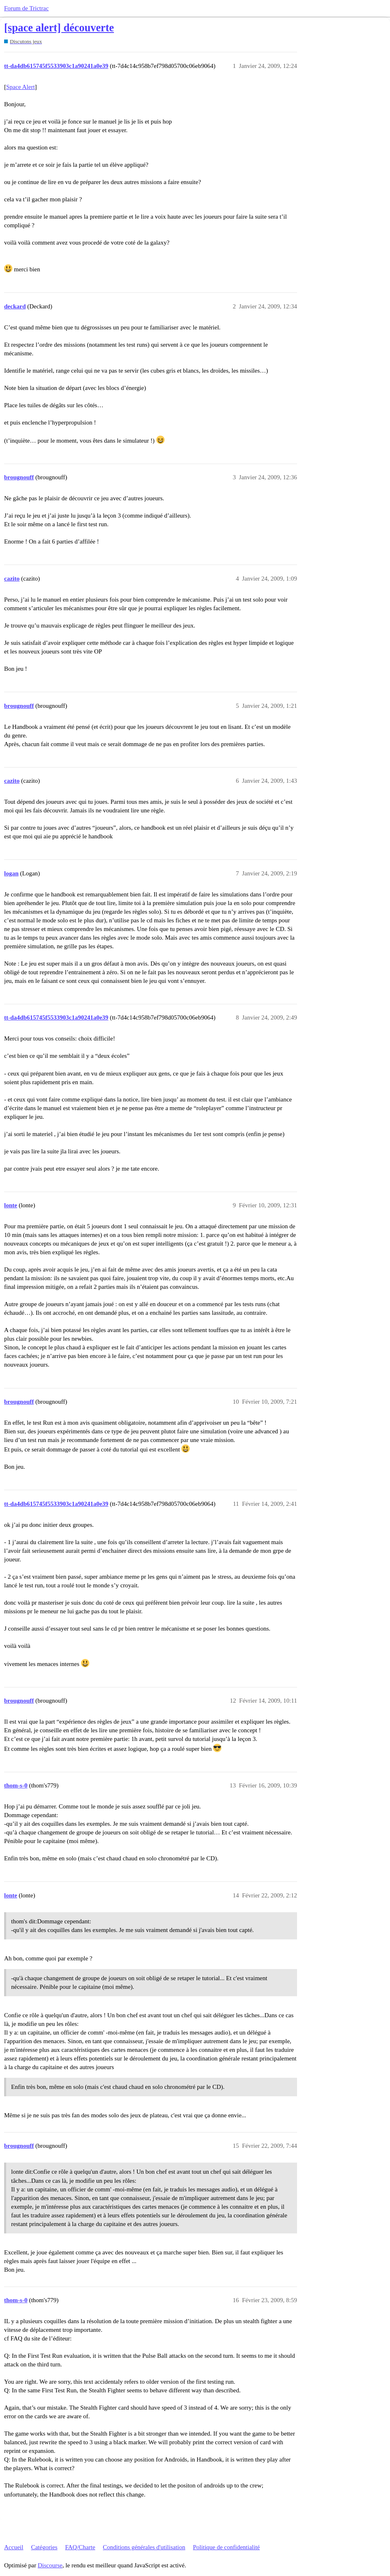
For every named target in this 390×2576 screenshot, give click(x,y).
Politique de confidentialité (226, 2547)
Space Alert (20, 87)
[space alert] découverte (59, 28)
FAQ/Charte (80, 2547)
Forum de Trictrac (26, 8)
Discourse (50, 2565)
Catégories (44, 2547)
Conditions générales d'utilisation (144, 2547)
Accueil (13, 2547)
